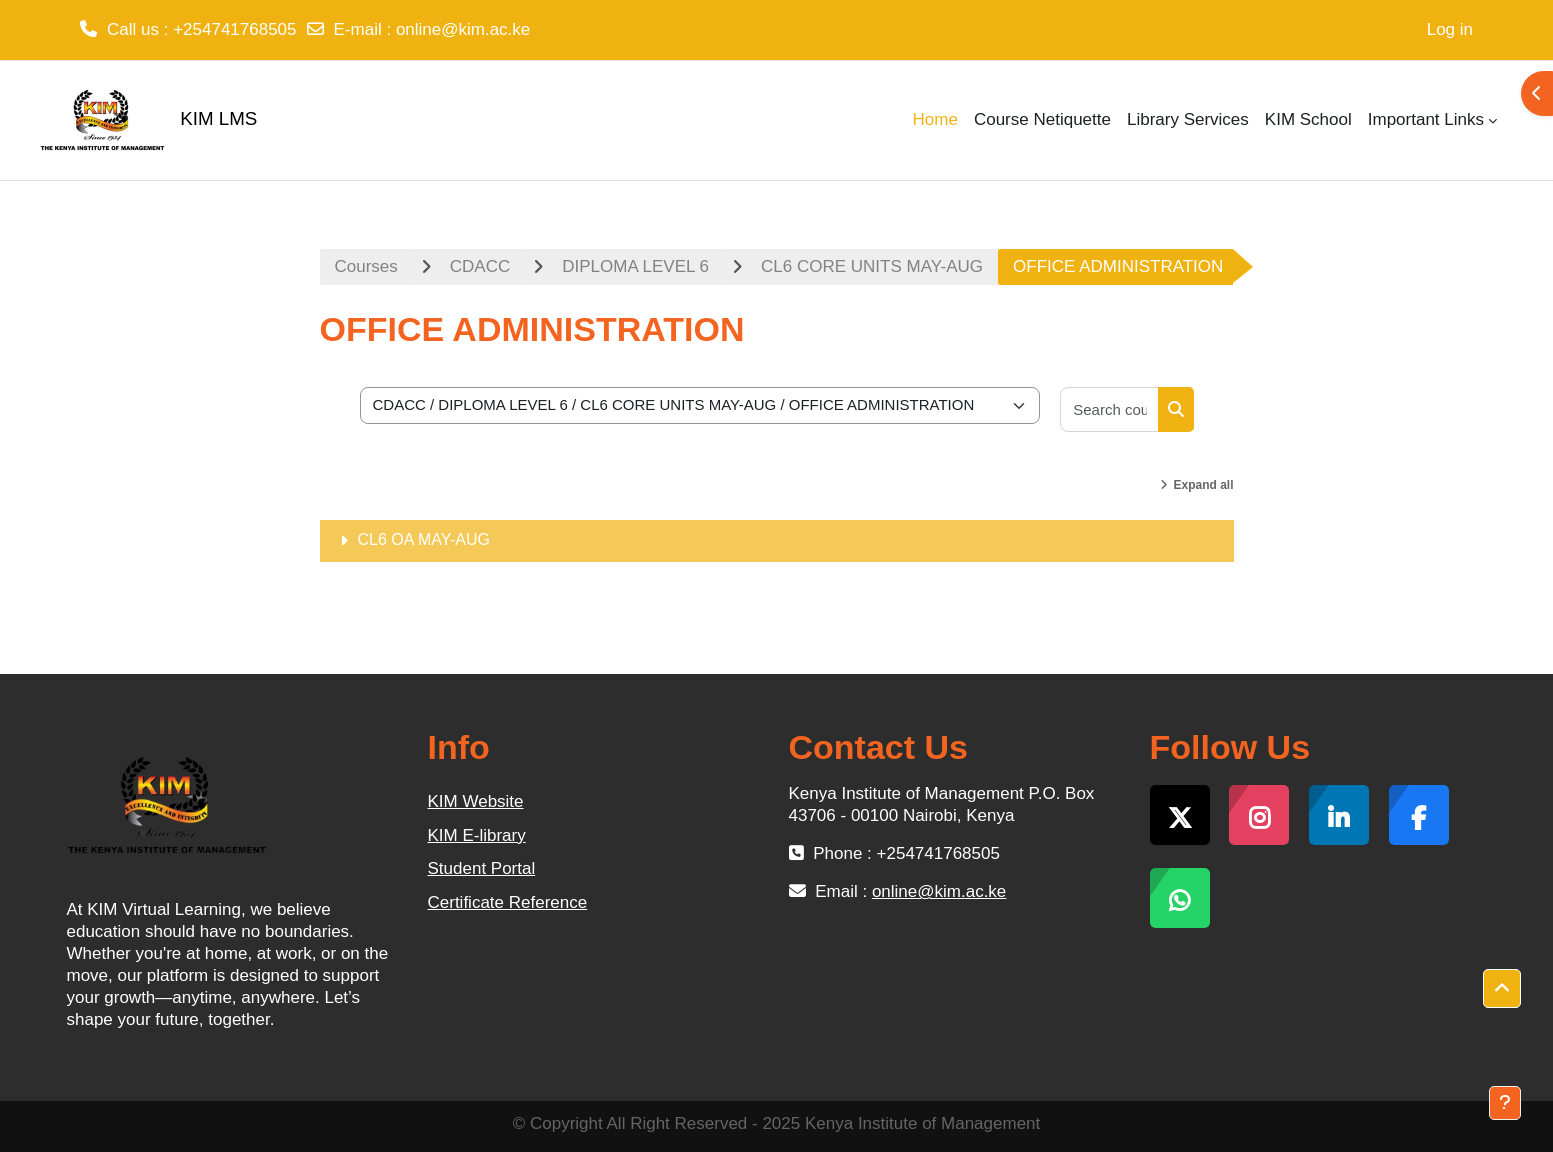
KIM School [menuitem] (1308, 119)
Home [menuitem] (935, 119)
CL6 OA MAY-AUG (424, 539)
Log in (1450, 29)
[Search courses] (1109, 409)
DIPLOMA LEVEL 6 (635, 266)
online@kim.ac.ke (463, 29)
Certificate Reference (508, 902)
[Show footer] (1505, 1103)
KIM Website (476, 801)
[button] (1502, 989)
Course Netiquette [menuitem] (1042, 119)
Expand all (1203, 485)
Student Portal (482, 868)
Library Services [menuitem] (1188, 119)
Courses (366, 266)
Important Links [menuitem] (1426, 119)
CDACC (480, 266)
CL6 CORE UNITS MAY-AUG (872, 266)
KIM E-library (477, 835)
